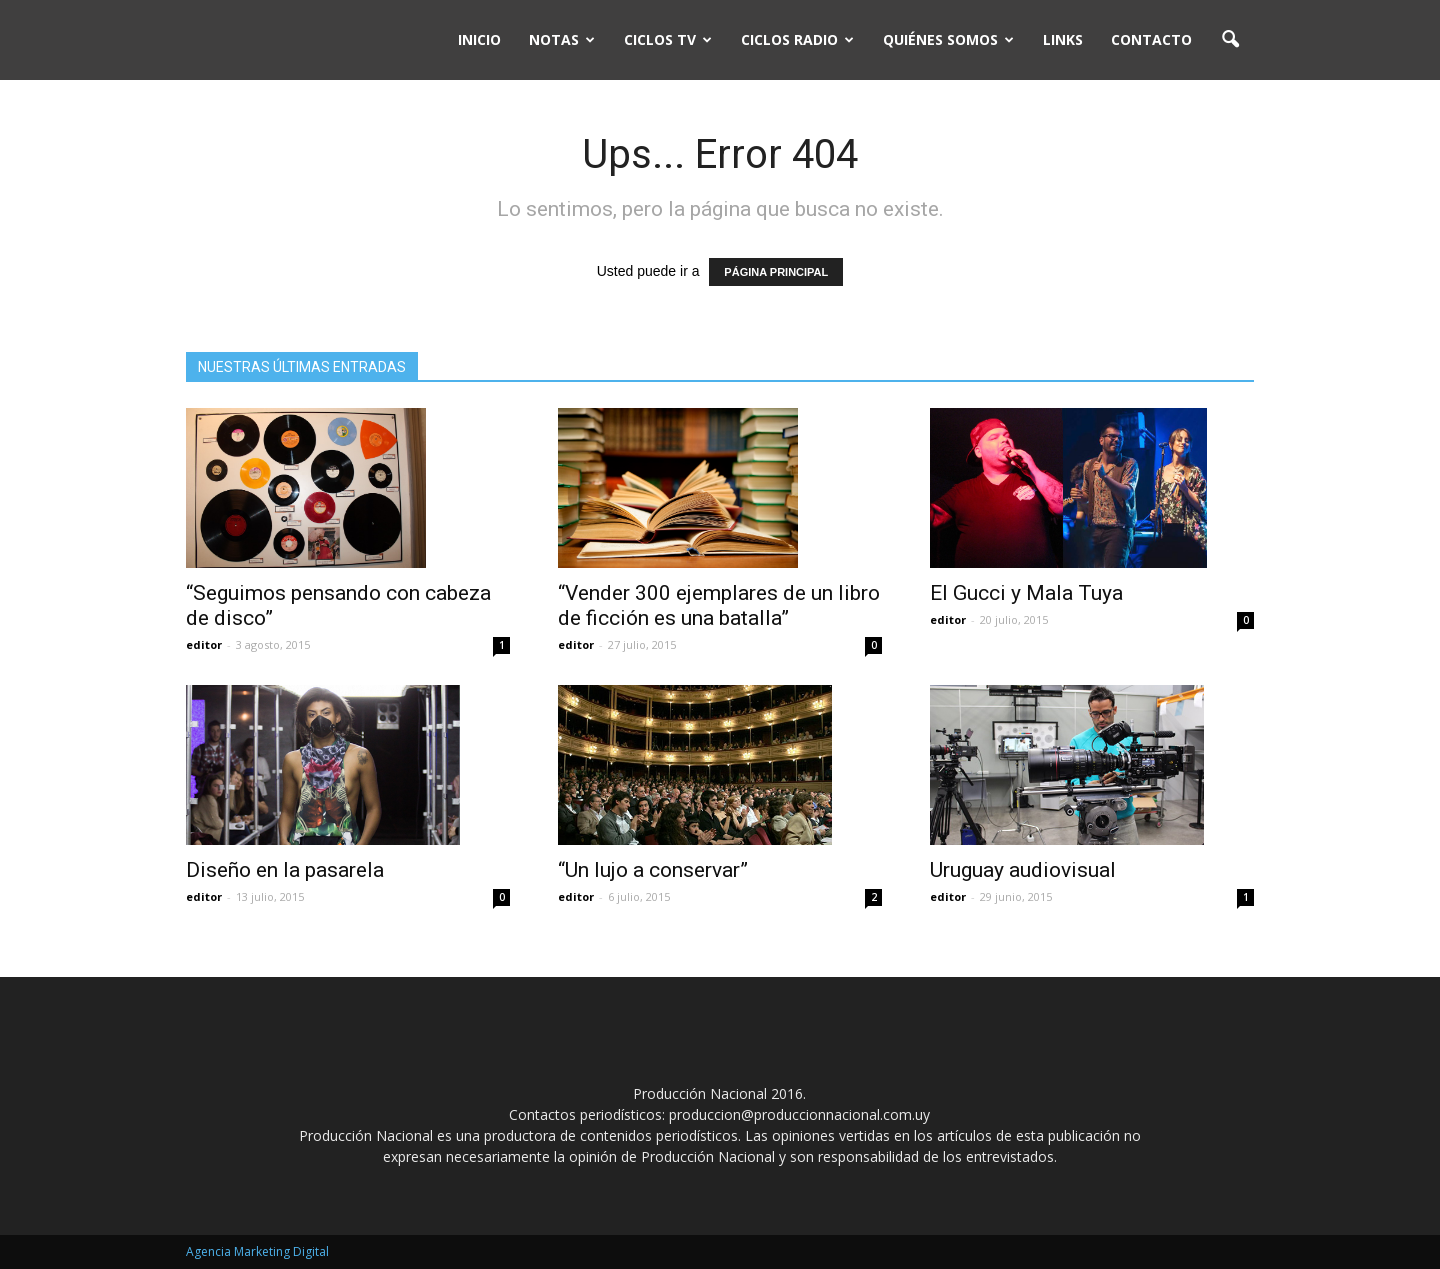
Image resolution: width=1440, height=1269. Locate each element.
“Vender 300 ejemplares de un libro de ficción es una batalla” (719, 605)
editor (204, 644)
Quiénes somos (948, 39)
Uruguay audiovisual (1023, 870)
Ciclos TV (668, 39)
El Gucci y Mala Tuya (1026, 593)
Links (1063, 39)
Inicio (479, 39)
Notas (562, 39)
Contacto (1151, 39)
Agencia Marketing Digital (257, 1251)
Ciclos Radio (797, 39)
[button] (1230, 40)
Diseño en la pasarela (285, 870)
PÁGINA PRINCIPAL (776, 272)
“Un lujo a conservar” (653, 870)
